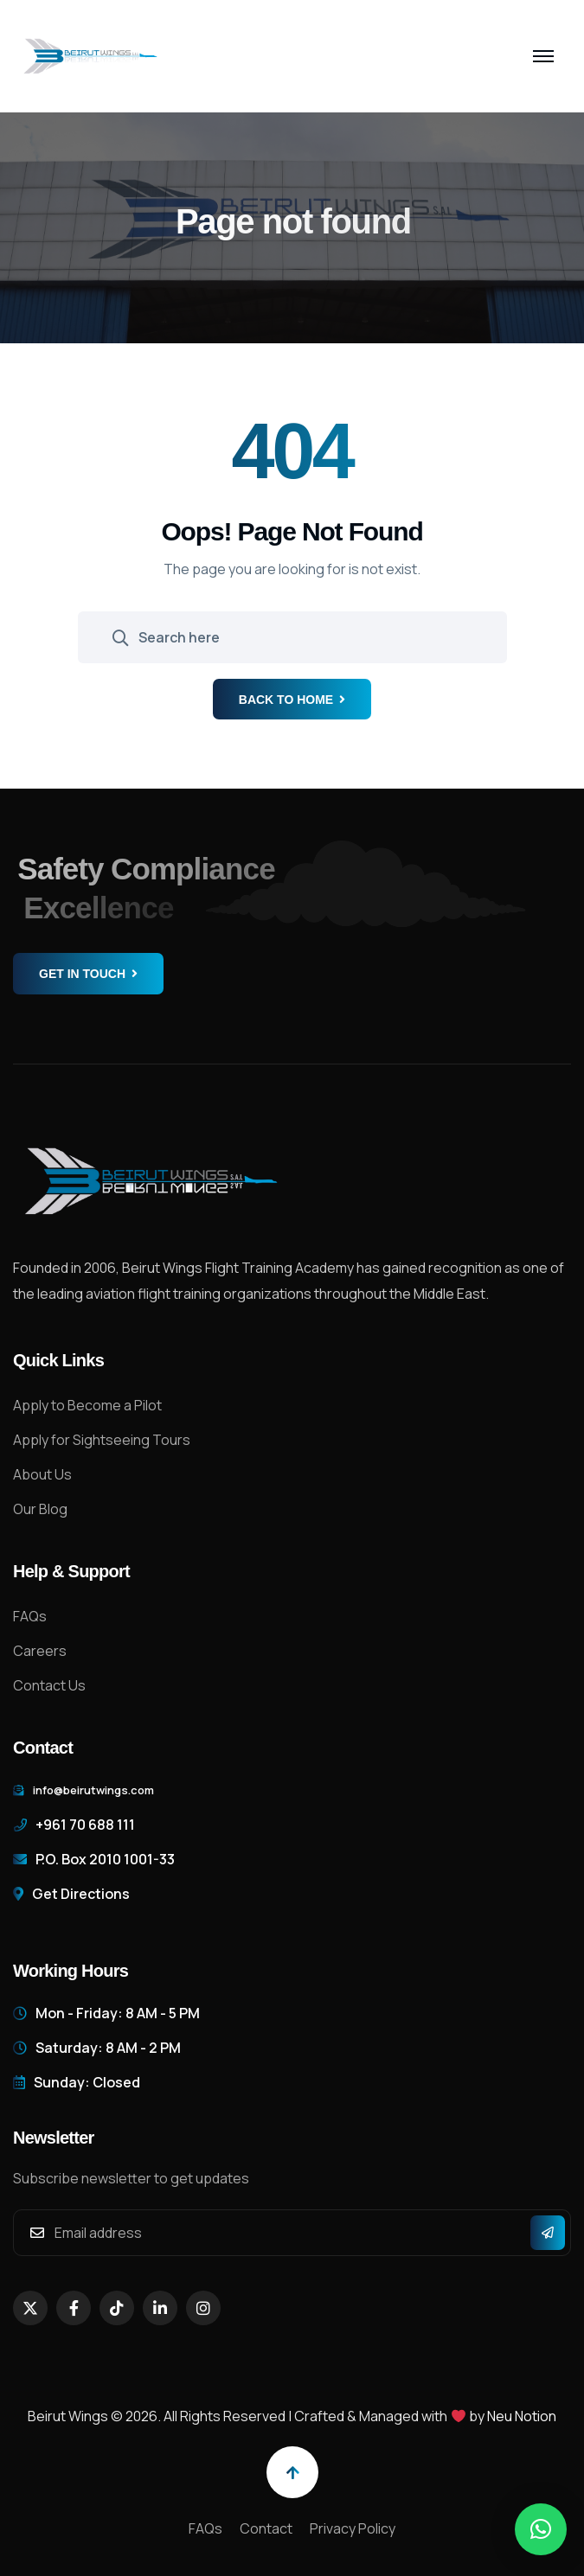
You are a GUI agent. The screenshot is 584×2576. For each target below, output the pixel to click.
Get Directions (81, 1893)
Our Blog (40, 1508)
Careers (40, 1650)
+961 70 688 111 (85, 1824)
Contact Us (49, 1685)
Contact (266, 2528)
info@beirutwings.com (93, 1790)
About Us (42, 1474)
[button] (541, 2529)
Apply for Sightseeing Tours (101, 1439)
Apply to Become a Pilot (87, 1405)
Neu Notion (521, 2416)
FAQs (30, 1616)
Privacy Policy (352, 2528)
